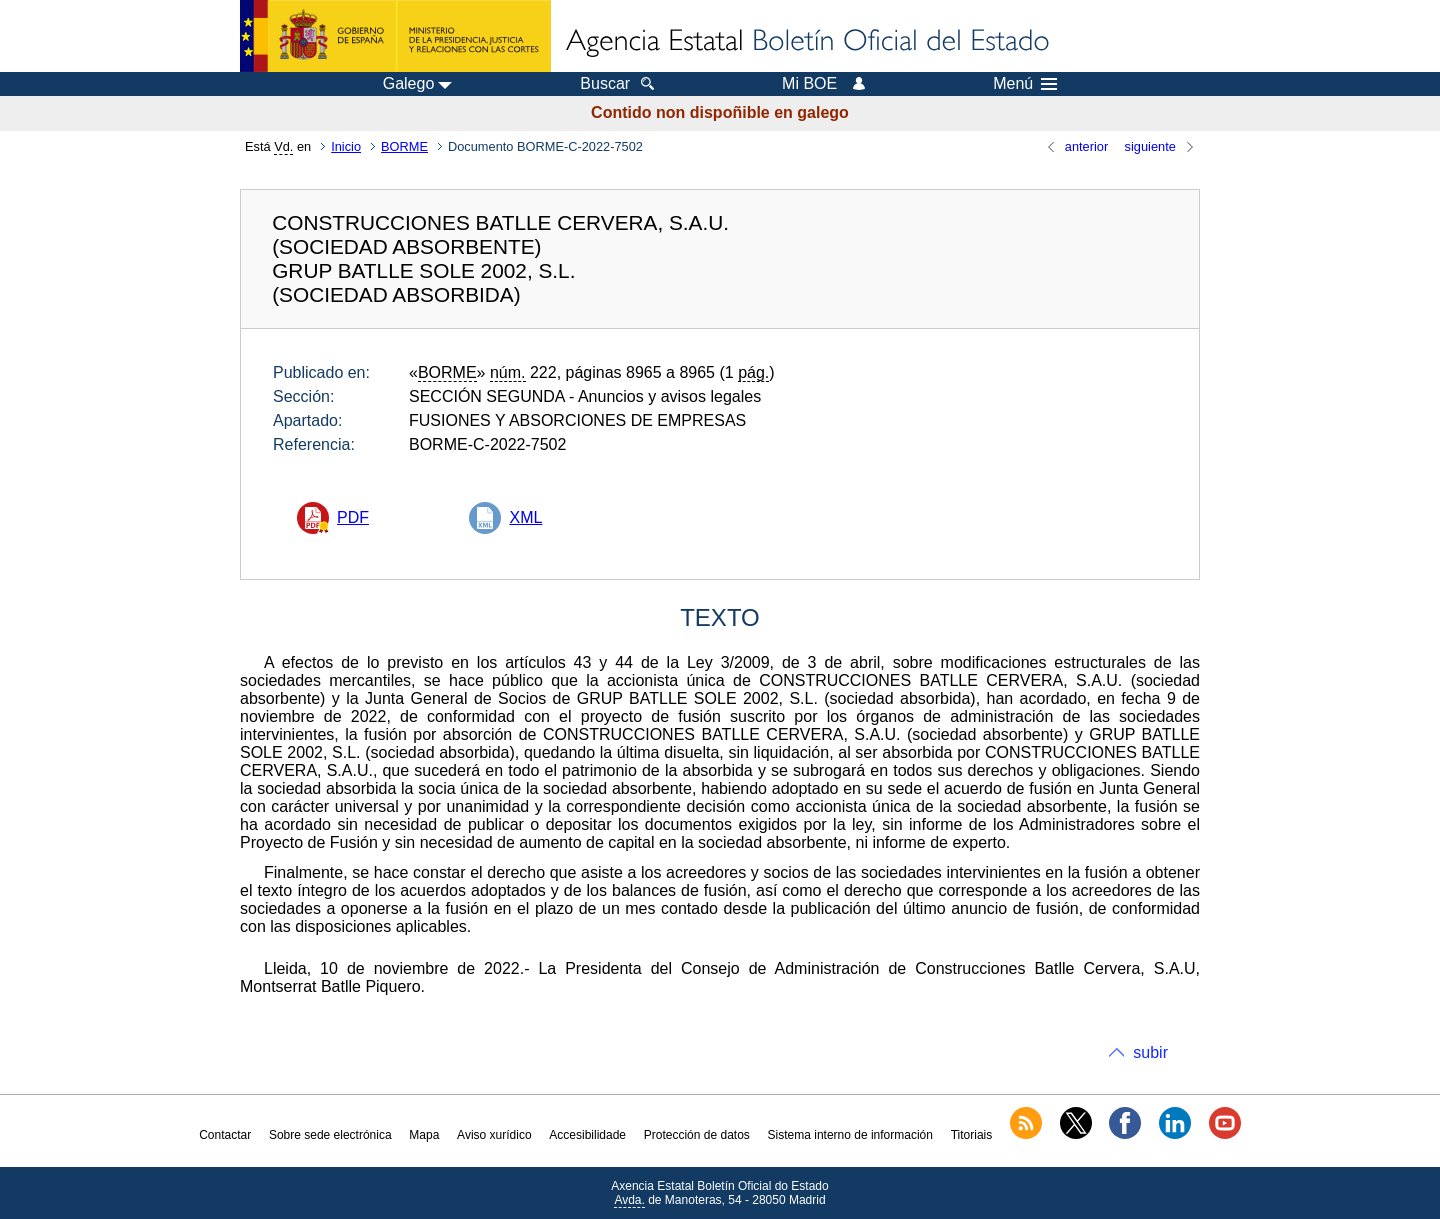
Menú (1025, 84)
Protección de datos (697, 1135)
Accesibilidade (587, 1135)
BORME (404, 146)
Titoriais (972, 1135)
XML (525, 517)
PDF (353, 517)
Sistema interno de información (850, 1135)
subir (1150, 1052)
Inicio (346, 146)
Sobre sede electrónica (330, 1135)
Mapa (424, 1135)
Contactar (225, 1135)
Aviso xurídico (494, 1135)
